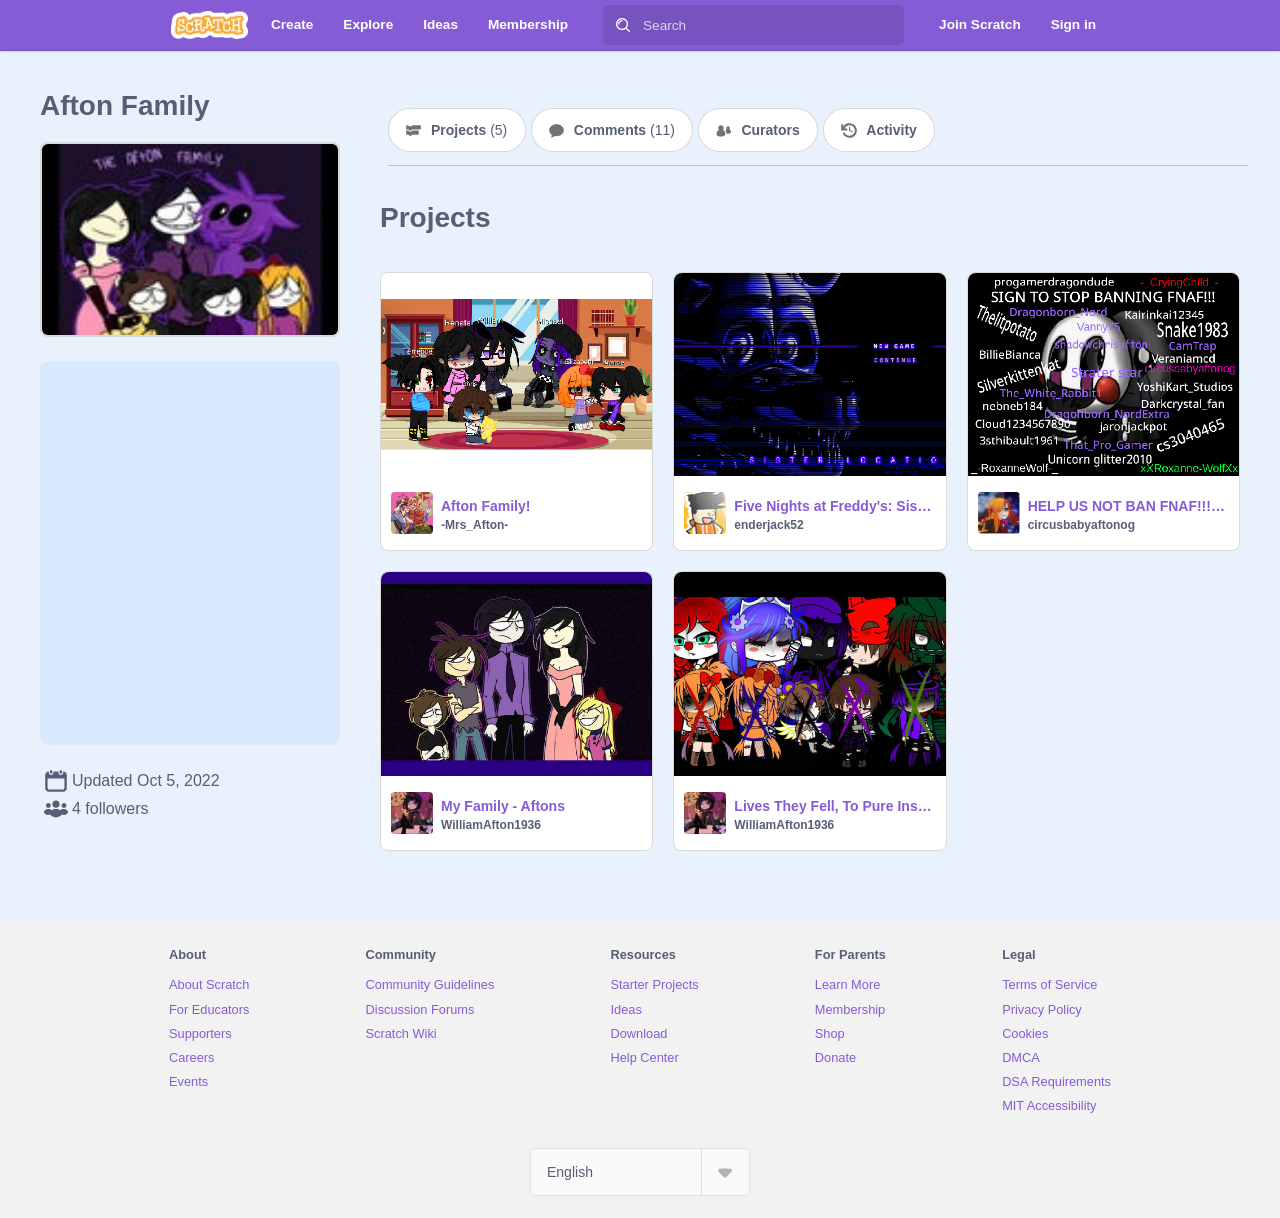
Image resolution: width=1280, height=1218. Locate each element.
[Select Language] (640, 1172)
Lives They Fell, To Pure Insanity (833, 806)
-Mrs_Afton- (474, 525)
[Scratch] (209, 25)
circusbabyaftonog (1081, 525)
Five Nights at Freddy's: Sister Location (833, 506)
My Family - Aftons (503, 806)
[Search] (623, 25)
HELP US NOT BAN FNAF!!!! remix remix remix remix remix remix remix (1127, 506)
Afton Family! (485, 506)
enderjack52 (768, 525)
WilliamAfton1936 (491, 825)
